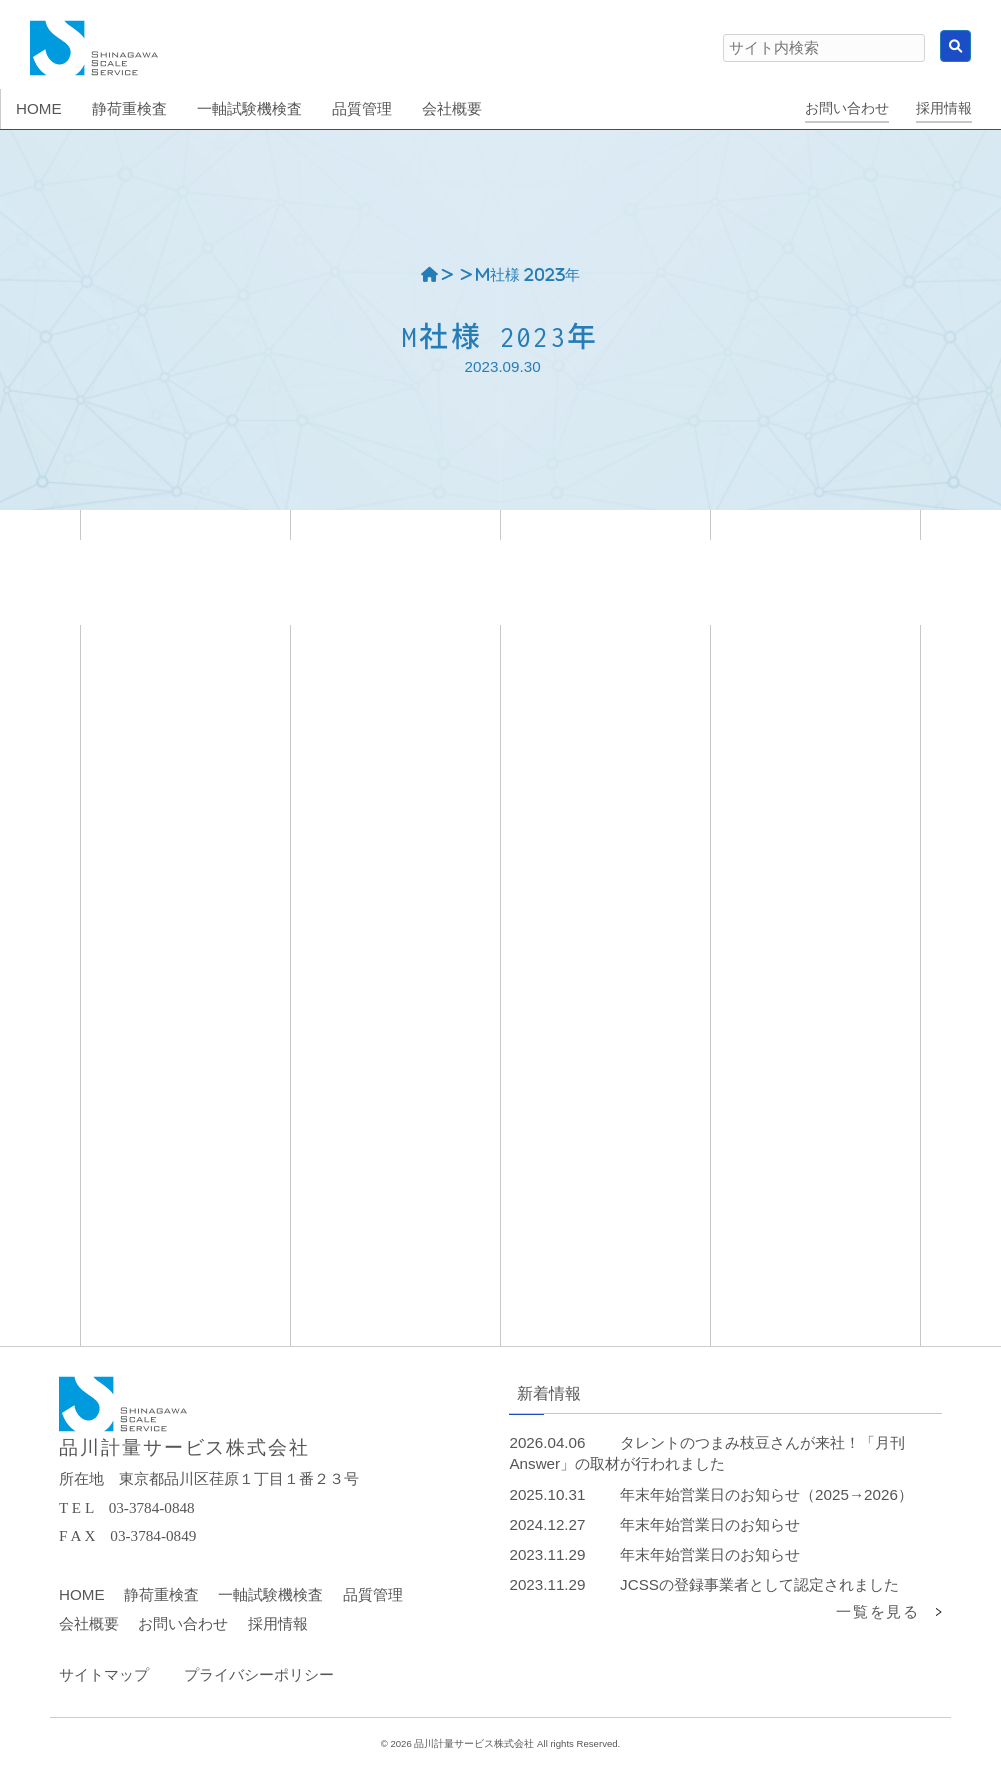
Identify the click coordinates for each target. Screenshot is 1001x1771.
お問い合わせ (847, 108)
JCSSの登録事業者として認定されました (759, 1584)
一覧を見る (877, 1611)
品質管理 (373, 1594)
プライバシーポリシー (259, 1674)
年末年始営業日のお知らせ (710, 1524)
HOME (82, 1594)
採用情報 (944, 108)
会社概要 (89, 1623)
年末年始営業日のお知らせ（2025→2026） (766, 1494)
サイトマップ (104, 1674)
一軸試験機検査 (270, 1594)
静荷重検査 (161, 1594)
